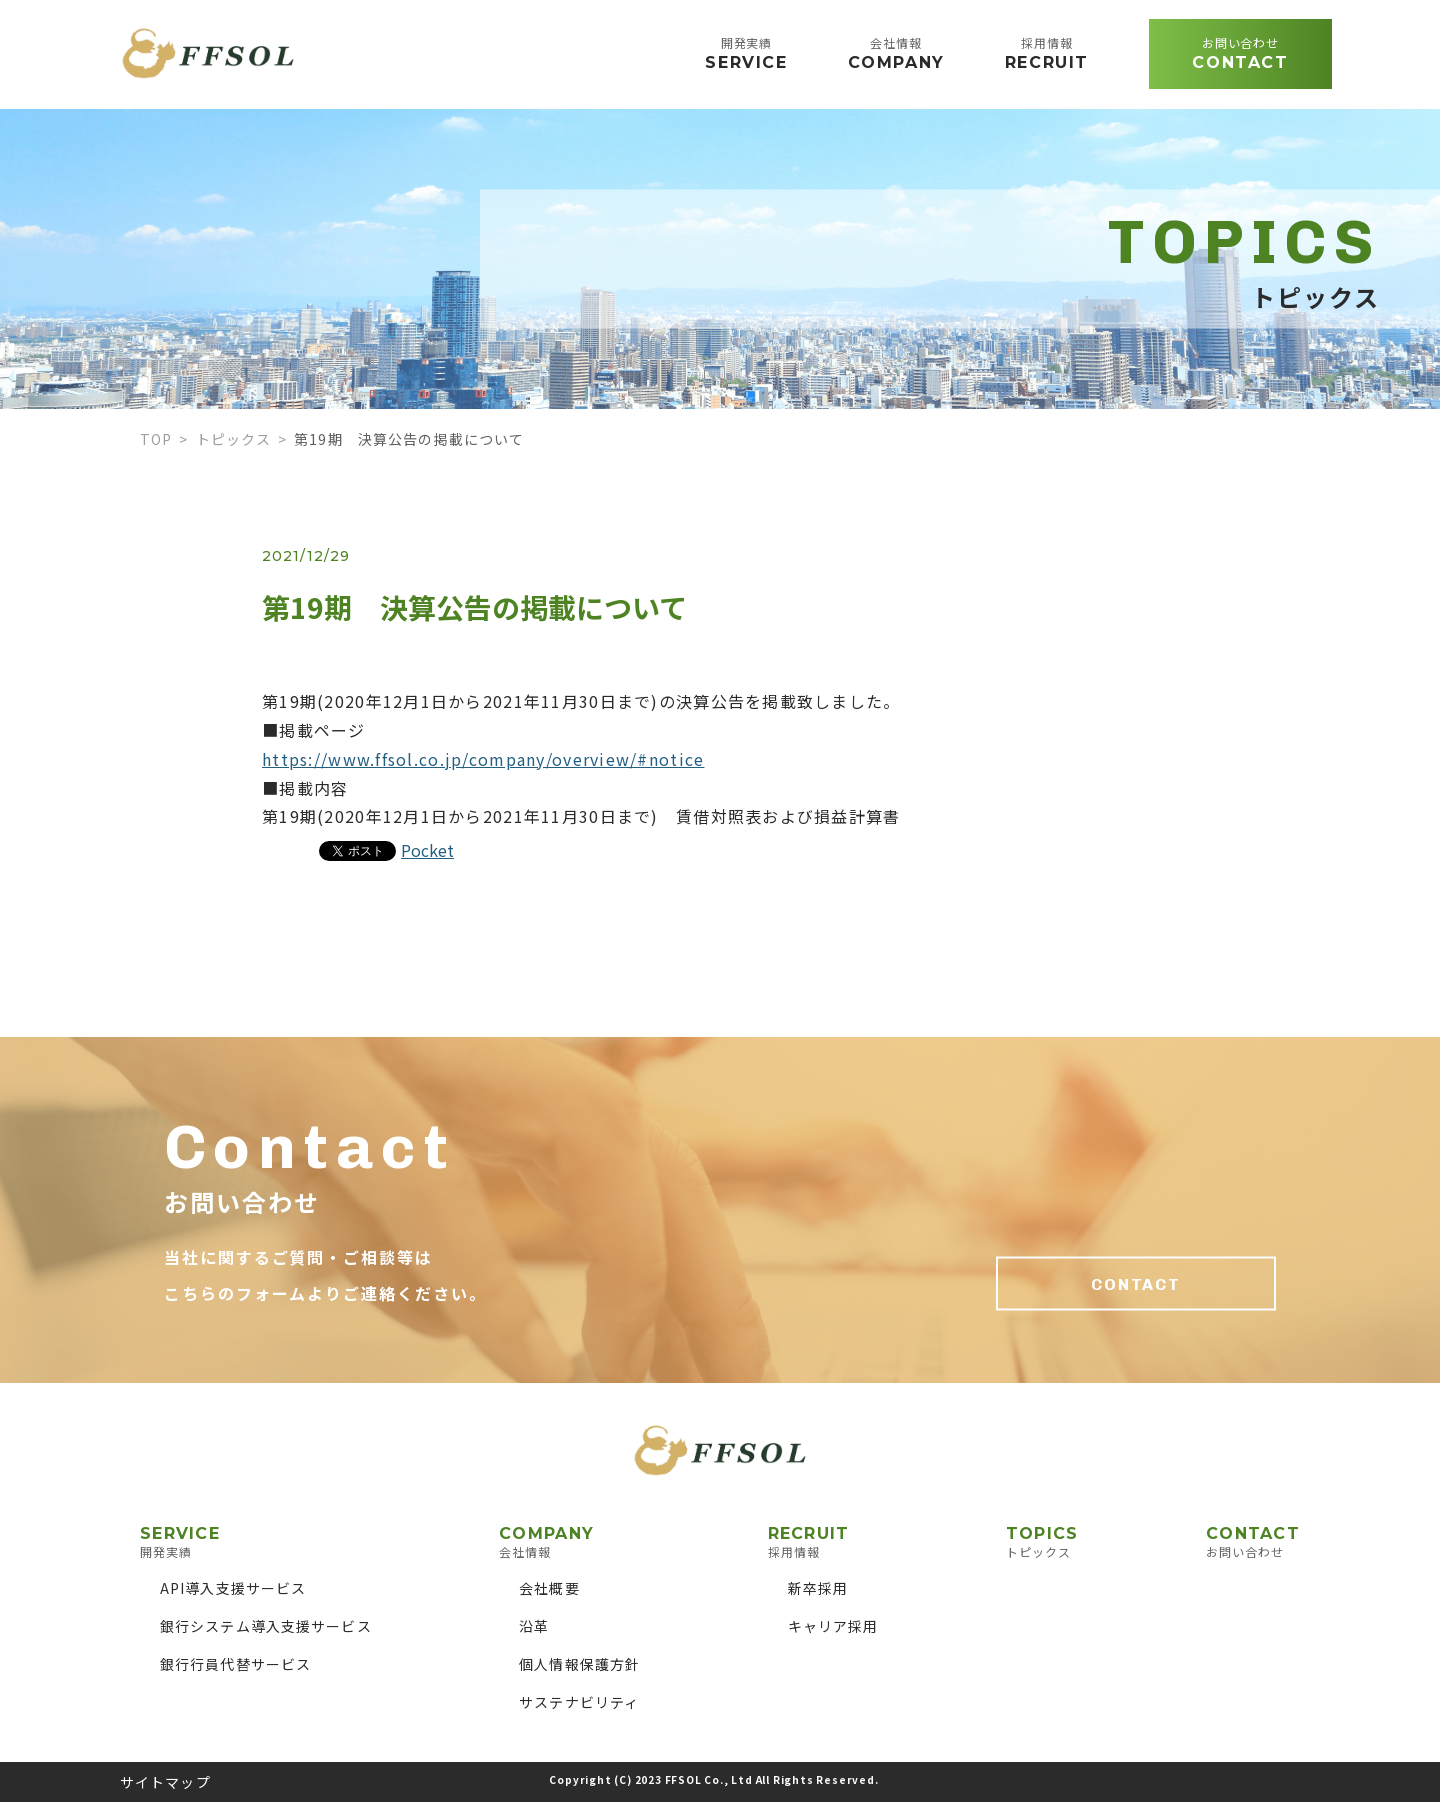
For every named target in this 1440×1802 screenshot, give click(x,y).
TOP (156, 439)
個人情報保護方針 (579, 1664)
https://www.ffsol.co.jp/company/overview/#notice (483, 759)
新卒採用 (818, 1588)
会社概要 (549, 1588)
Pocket (427, 850)
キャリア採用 (833, 1626)
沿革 (534, 1626)
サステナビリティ (579, 1702)
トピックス (234, 439)
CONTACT (1136, 1284)
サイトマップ (165, 1782)
